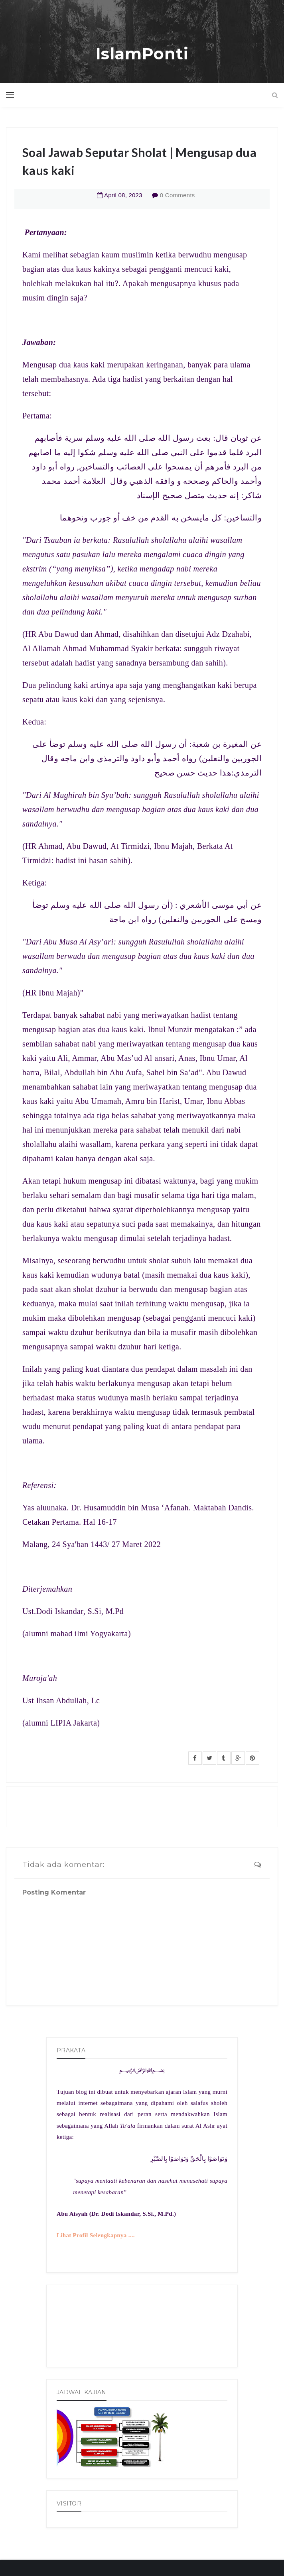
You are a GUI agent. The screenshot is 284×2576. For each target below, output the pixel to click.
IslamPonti (142, 53)
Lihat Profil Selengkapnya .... (96, 2235)
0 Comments (177, 195)
